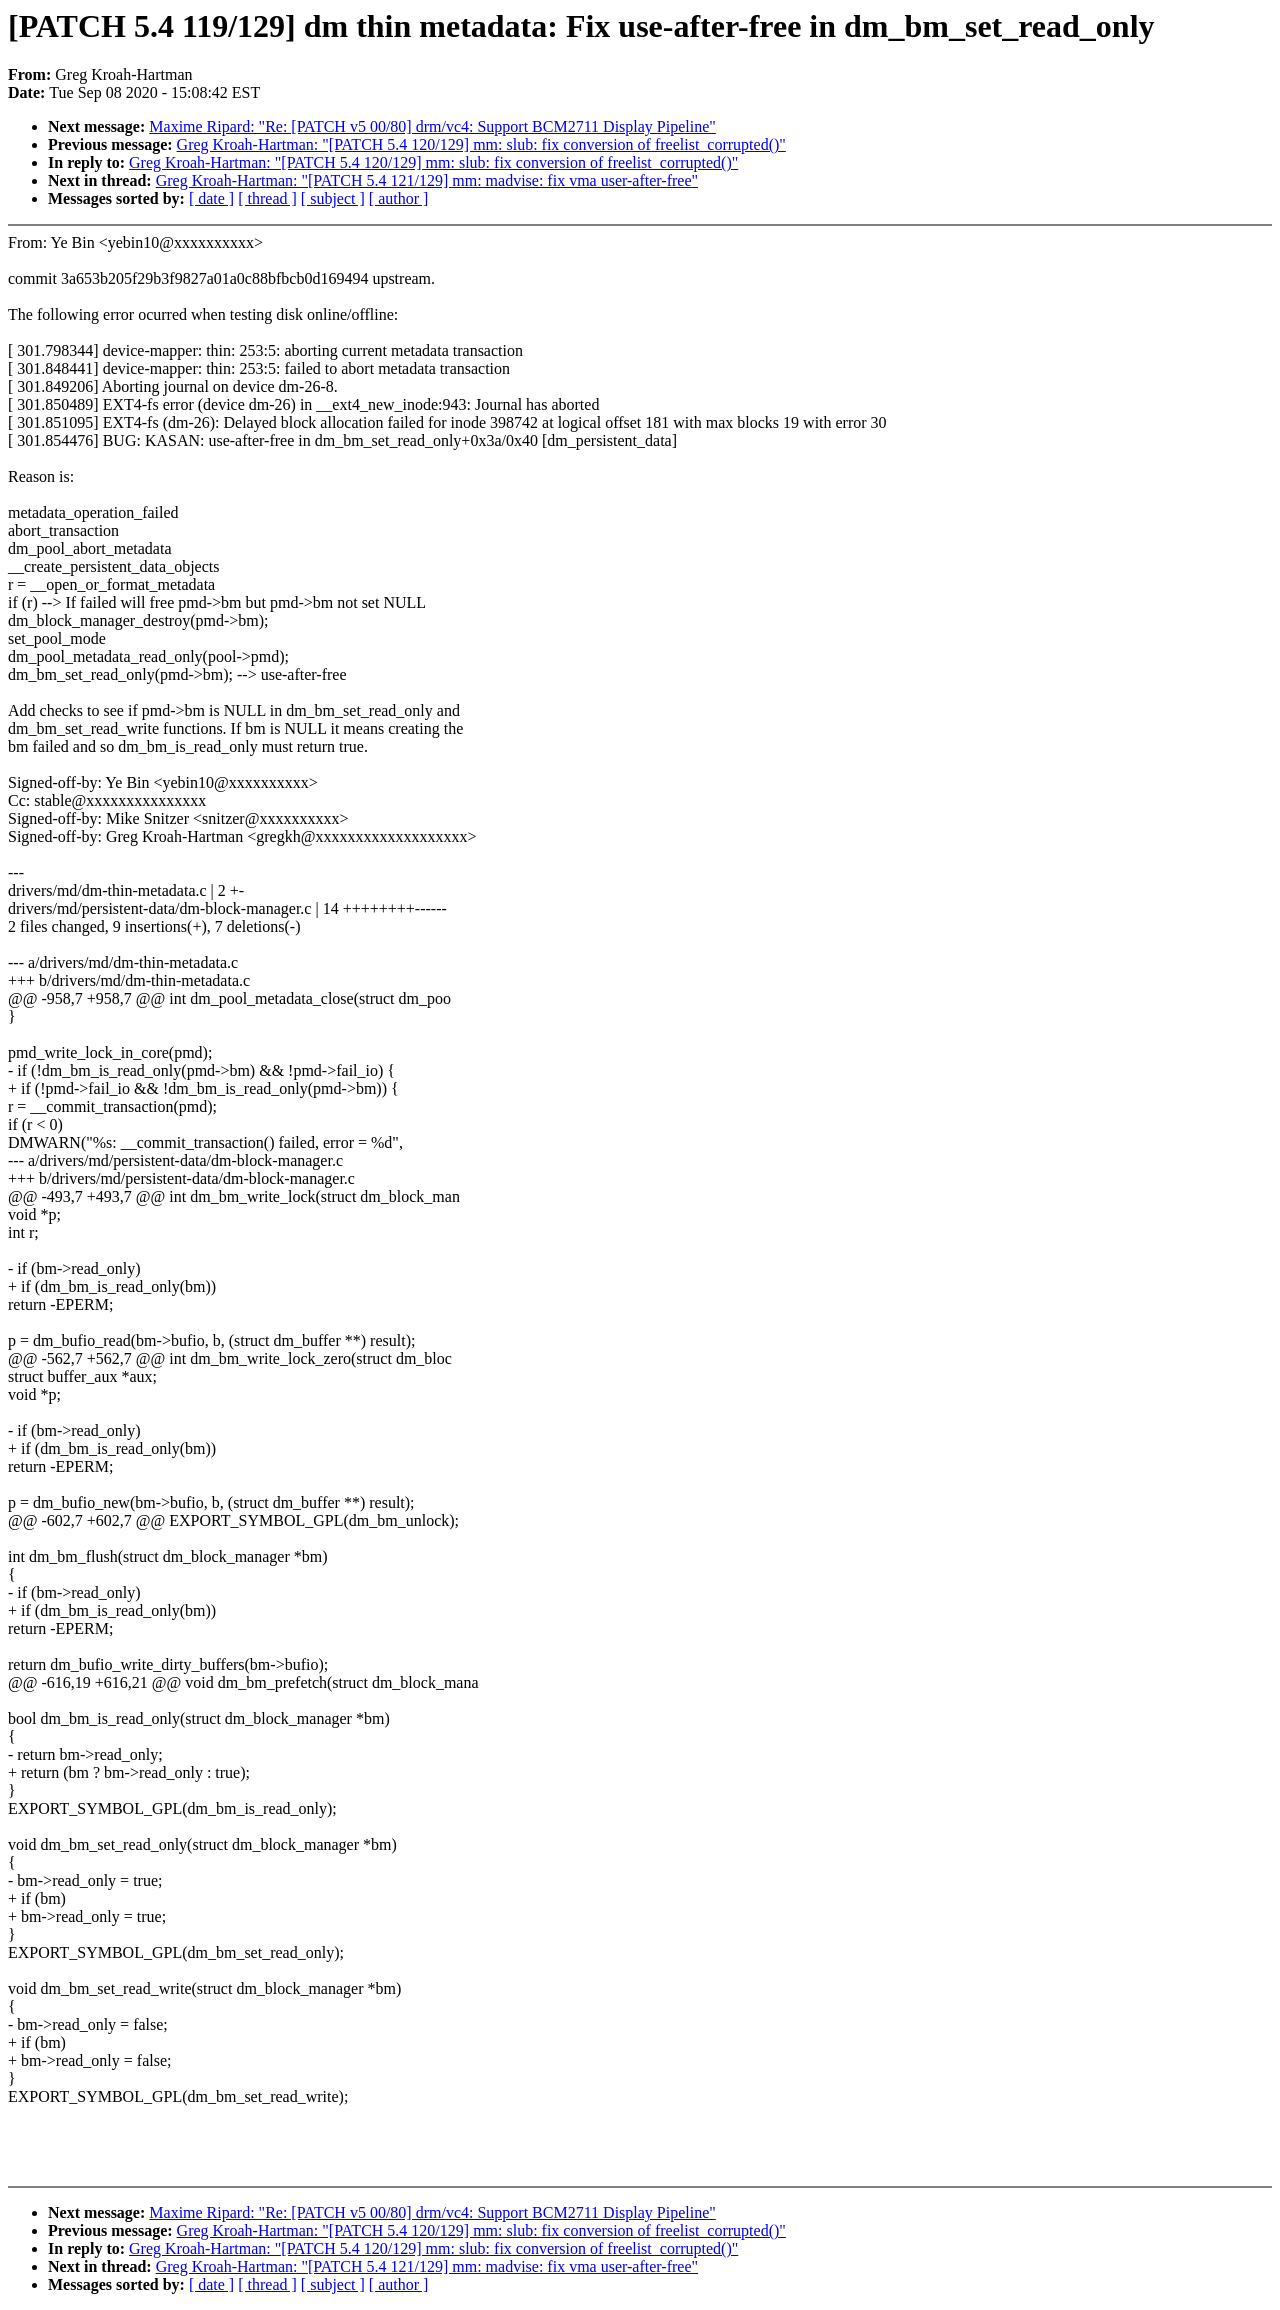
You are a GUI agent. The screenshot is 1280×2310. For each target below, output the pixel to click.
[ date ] (211, 198)
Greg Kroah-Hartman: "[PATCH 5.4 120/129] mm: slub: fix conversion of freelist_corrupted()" (481, 144)
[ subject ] (333, 198)
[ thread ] (267, 198)
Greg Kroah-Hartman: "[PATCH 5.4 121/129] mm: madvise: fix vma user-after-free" (427, 180)
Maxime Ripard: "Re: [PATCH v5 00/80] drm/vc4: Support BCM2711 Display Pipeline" (432, 126)
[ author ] (399, 198)
